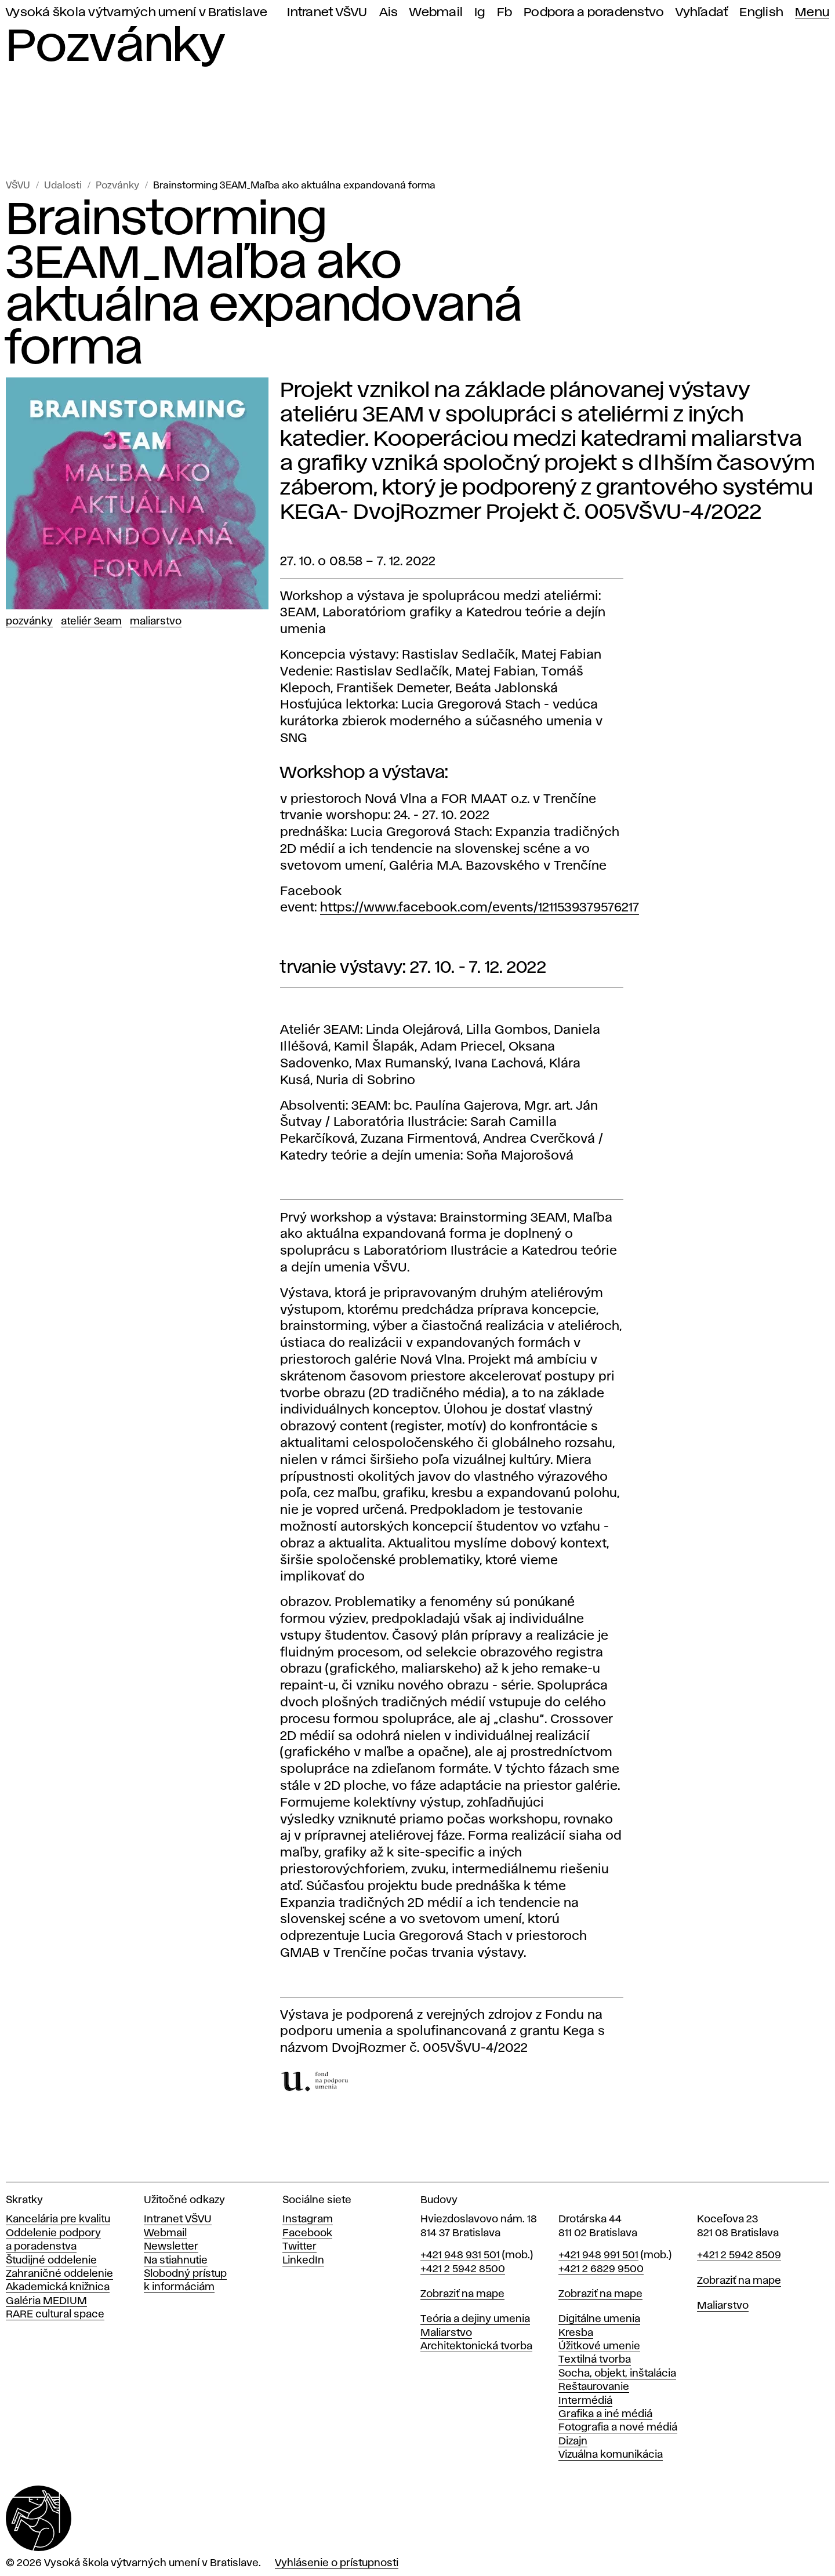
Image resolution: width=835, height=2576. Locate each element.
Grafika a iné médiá (605, 2414)
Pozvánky (117, 185)
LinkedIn (303, 2260)
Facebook (307, 2233)
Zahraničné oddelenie (59, 2274)
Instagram (307, 2219)
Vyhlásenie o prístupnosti (336, 2563)
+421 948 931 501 (460, 2255)
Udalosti (63, 185)
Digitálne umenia (599, 2319)
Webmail (436, 12)
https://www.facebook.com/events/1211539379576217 (479, 908)
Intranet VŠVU (327, 12)
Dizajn (572, 2441)
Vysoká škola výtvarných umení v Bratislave (137, 12)
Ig (479, 12)
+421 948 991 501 (598, 2255)
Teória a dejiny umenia (475, 2319)
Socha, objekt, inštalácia (617, 2373)
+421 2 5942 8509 (739, 2255)
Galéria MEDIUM (46, 2301)
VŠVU (18, 185)
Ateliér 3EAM (91, 621)
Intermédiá (585, 2401)
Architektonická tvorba (476, 2346)
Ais (388, 12)
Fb (505, 12)
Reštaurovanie (593, 2387)
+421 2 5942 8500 (462, 2269)
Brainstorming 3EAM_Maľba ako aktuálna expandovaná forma (294, 185)
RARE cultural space (55, 2314)
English (761, 12)
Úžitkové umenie (599, 2346)
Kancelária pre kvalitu (58, 2219)
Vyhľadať (702, 12)
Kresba (575, 2333)
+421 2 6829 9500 (601, 2269)
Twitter (299, 2246)
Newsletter (171, 2246)
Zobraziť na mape (462, 2294)
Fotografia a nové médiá (617, 2427)
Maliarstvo (155, 621)
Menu (812, 12)
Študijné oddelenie (51, 2260)
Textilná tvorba (594, 2359)
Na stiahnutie (176, 2260)
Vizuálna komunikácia (610, 2454)
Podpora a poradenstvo (594, 12)
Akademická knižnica (58, 2287)
